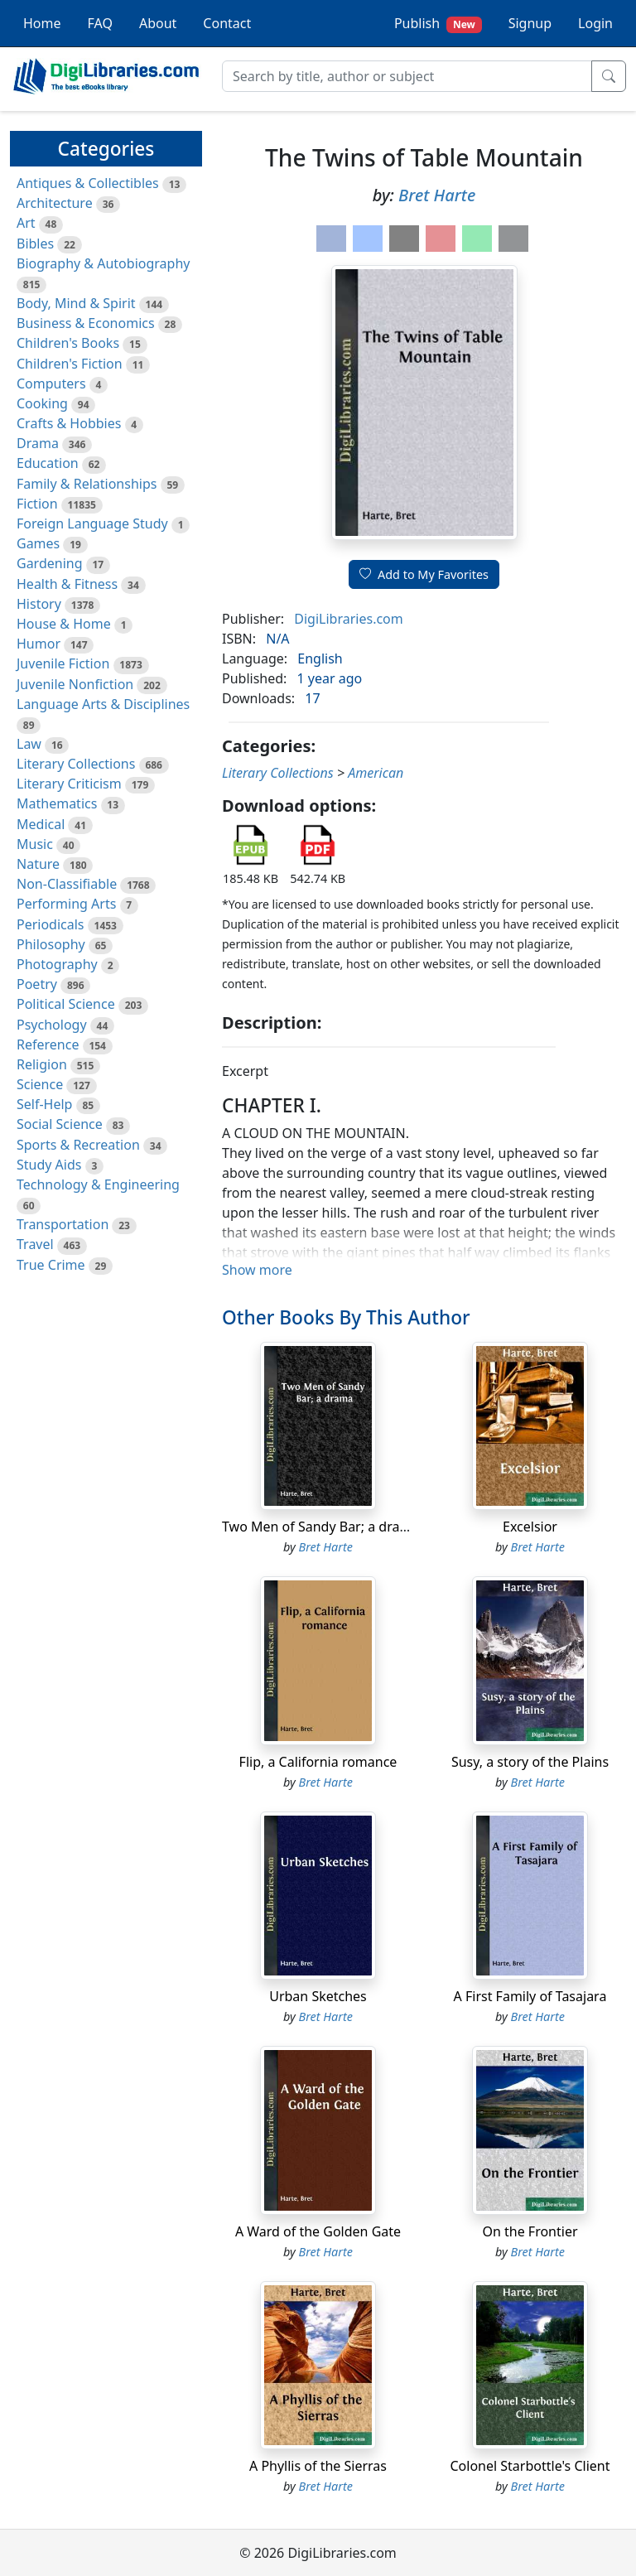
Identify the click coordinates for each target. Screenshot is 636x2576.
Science (40, 1084)
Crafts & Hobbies (69, 423)
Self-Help (44, 1104)
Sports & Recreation (78, 1145)
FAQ (100, 23)
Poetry (37, 984)
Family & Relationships (87, 484)
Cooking (42, 403)
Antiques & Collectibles (88, 183)
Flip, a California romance (318, 1762)
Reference (48, 1044)
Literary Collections (76, 764)
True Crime (51, 1265)
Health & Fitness (67, 584)
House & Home (64, 624)
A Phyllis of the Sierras (318, 2466)
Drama (38, 443)
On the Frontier (529, 2231)
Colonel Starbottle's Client (530, 2466)
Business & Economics (86, 323)
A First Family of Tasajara (530, 1996)
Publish (438, 23)
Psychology (52, 1024)
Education (48, 463)
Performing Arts (66, 904)
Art (26, 223)
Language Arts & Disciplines (103, 704)
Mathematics (57, 803)
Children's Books (68, 343)
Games (38, 543)
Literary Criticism (69, 783)
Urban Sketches (318, 1996)
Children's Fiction (70, 364)
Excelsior (530, 1526)
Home (42, 23)
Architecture (55, 203)
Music (35, 844)
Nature (38, 864)
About (157, 23)
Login (595, 23)
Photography (57, 964)
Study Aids (49, 1164)
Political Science (66, 1004)
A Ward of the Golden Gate (318, 2231)
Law (29, 744)
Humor (38, 643)
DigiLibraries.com (348, 619)
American (375, 773)
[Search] (407, 76)
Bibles (35, 243)
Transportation (62, 1224)
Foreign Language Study (92, 523)
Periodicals (50, 924)
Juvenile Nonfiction (75, 684)
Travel (35, 1244)
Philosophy (51, 944)
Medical (41, 824)
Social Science (60, 1124)
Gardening (50, 563)
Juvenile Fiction (63, 663)
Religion (42, 1064)
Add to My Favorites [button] (424, 574)
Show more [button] (257, 1270)
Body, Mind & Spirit (76, 303)
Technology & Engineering (98, 1184)
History (39, 604)
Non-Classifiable (67, 884)
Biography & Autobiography (103, 263)
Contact (227, 23)
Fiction (37, 503)
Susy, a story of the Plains (530, 1762)
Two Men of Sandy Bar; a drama (320, 1526)
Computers (51, 383)
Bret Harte (436, 195)
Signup (530, 23)
